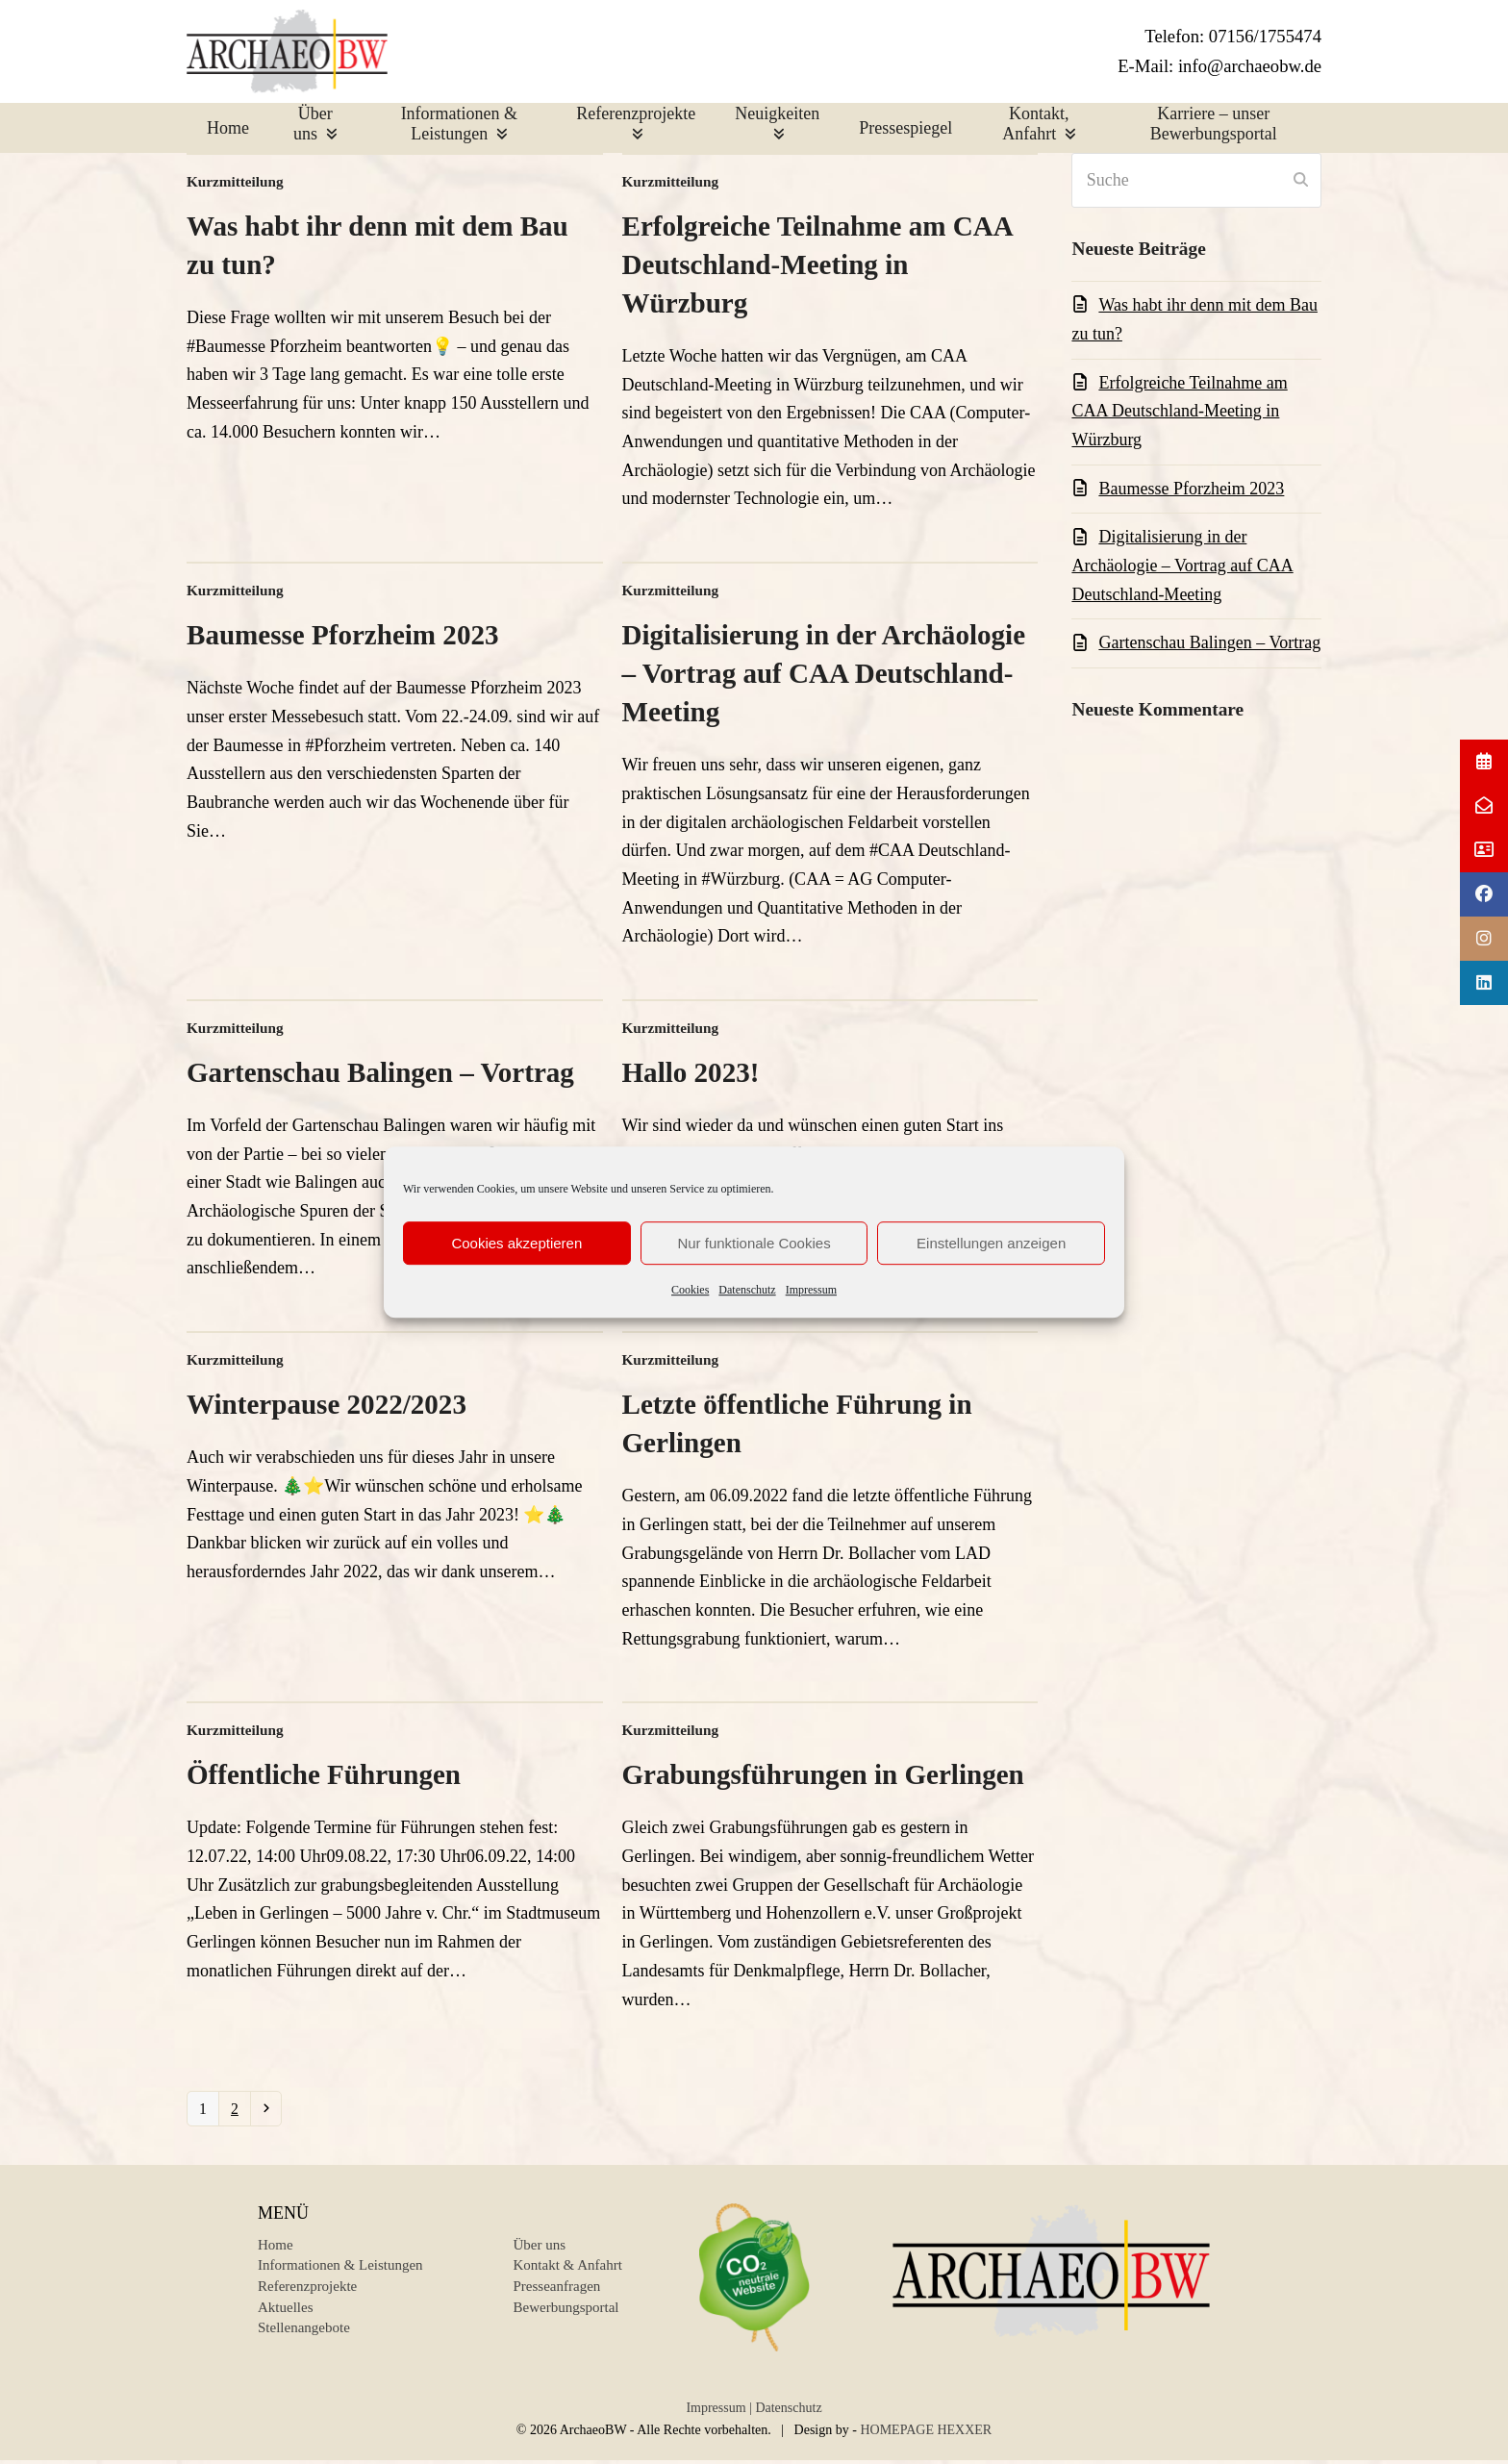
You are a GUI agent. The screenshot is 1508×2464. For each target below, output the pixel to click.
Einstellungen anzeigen (991, 1243)
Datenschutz (746, 1289)
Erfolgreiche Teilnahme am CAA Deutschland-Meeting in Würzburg (817, 267)
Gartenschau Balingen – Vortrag (380, 1075)
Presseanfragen (557, 2293)
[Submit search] (1301, 182)
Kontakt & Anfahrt (568, 2272)
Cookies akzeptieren (516, 1243)
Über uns (540, 2252)
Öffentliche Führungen (324, 1777)
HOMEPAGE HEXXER (926, 2437)
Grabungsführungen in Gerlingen (823, 1777)
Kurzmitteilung (235, 184)
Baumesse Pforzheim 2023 (342, 637)
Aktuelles (286, 2315)
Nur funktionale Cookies (753, 1243)
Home (275, 2252)
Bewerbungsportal (566, 2315)
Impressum (811, 1289)
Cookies (690, 1289)
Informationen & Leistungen (340, 2272)
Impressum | (719, 2415)
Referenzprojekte (307, 2293)
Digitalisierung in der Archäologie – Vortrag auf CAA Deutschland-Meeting (824, 676)
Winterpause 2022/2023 (326, 1407)
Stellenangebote (304, 2335)
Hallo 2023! (691, 1075)
